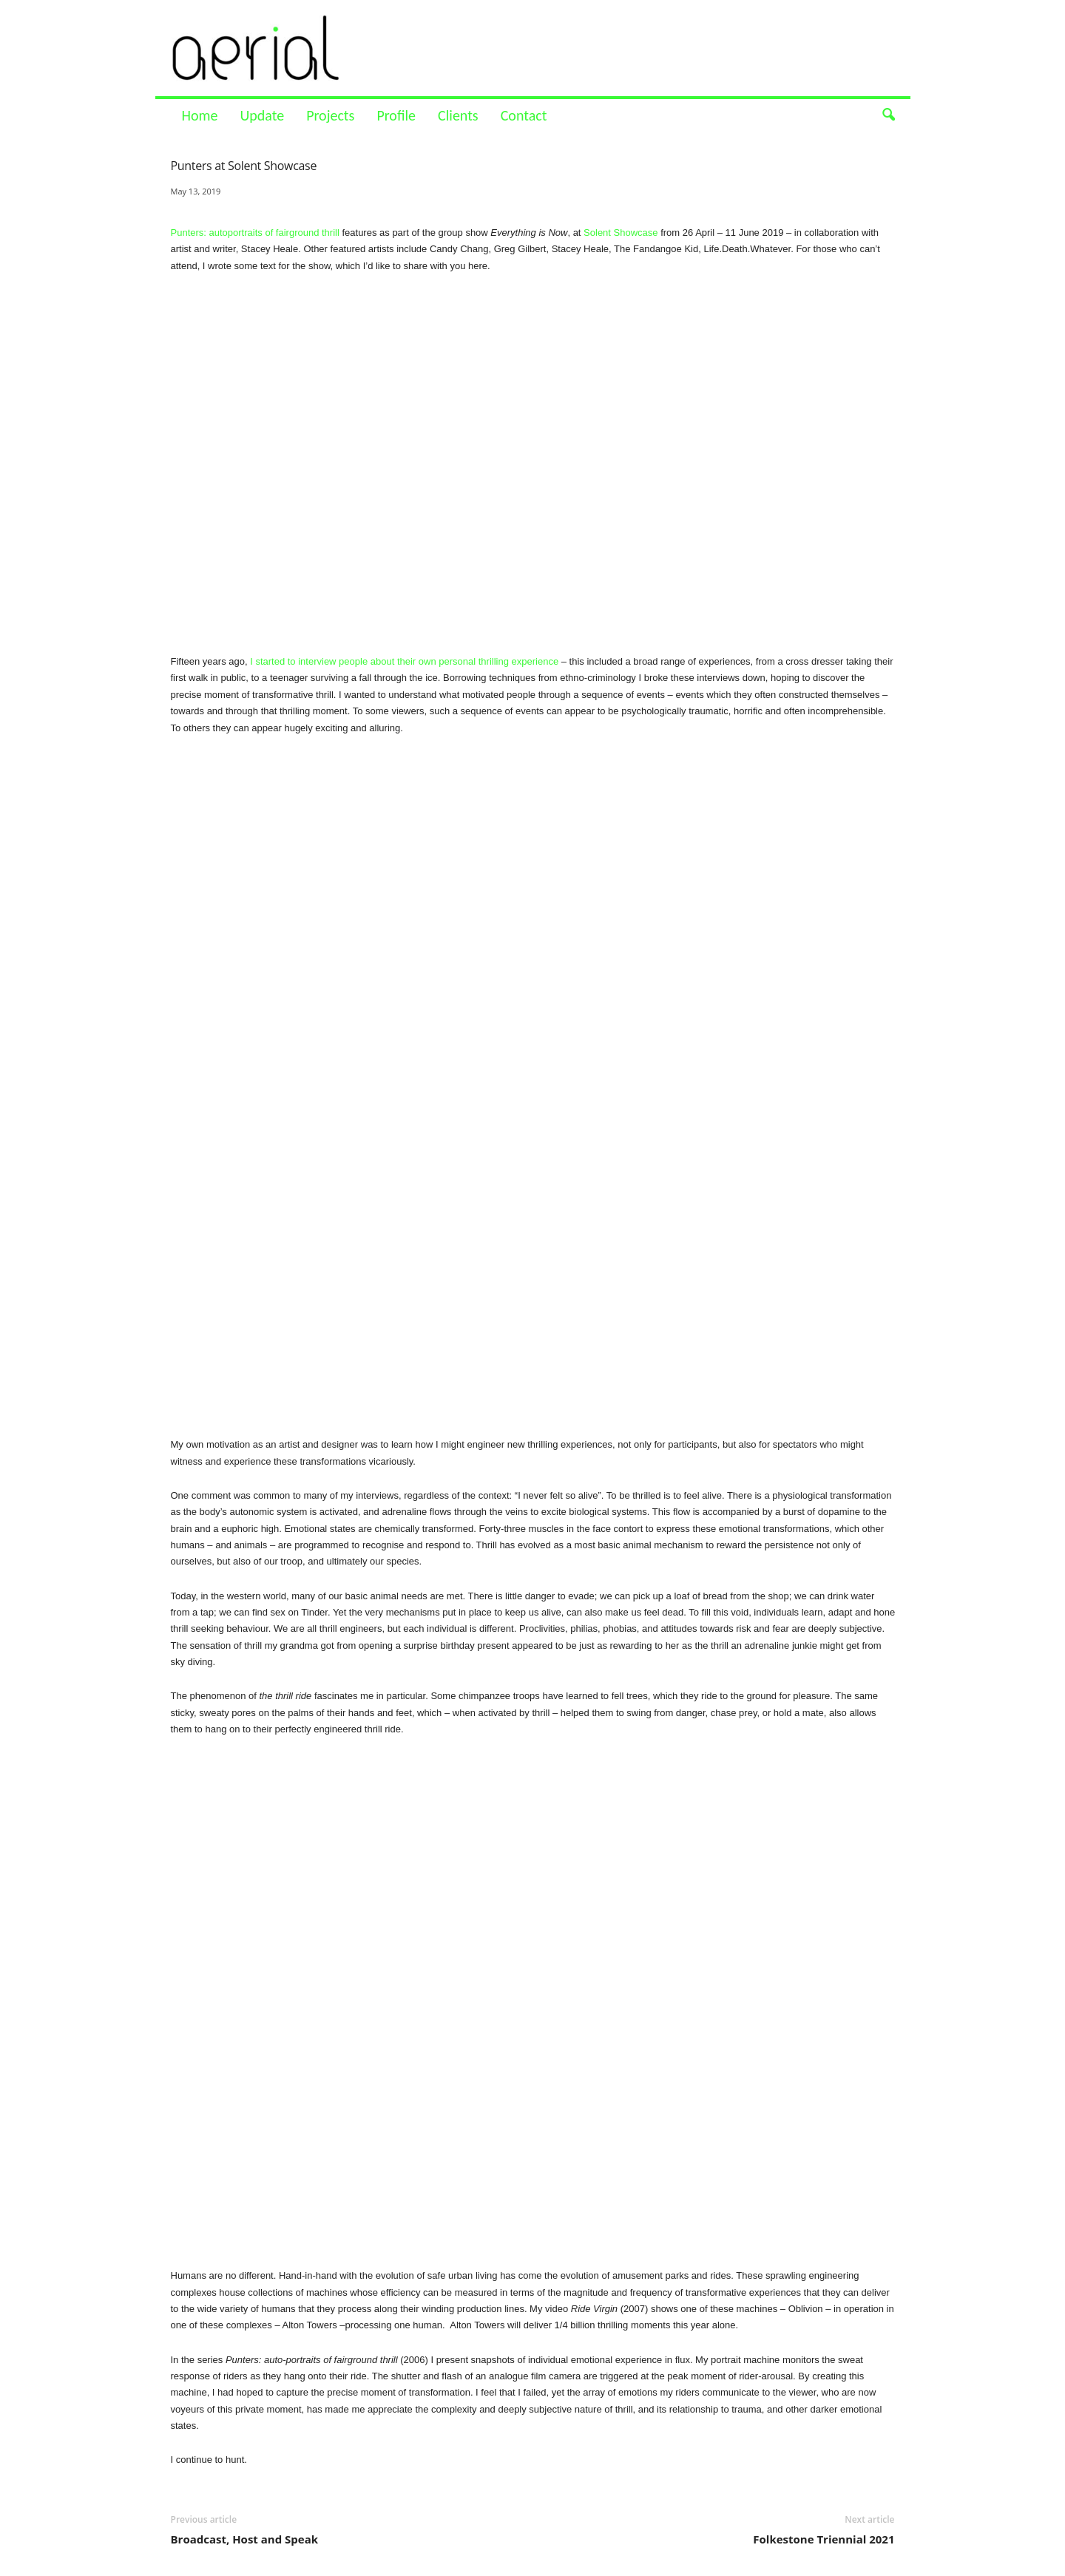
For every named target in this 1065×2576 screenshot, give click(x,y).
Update (262, 115)
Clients (458, 115)
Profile (396, 115)
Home (200, 115)
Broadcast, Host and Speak (245, 2539)
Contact (524, 115)
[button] (888, 115)
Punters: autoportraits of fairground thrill (255, 232)
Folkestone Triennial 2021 (823, 2539)
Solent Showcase (620, 232)
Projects (330, 115)
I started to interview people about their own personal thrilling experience (403, 661)
